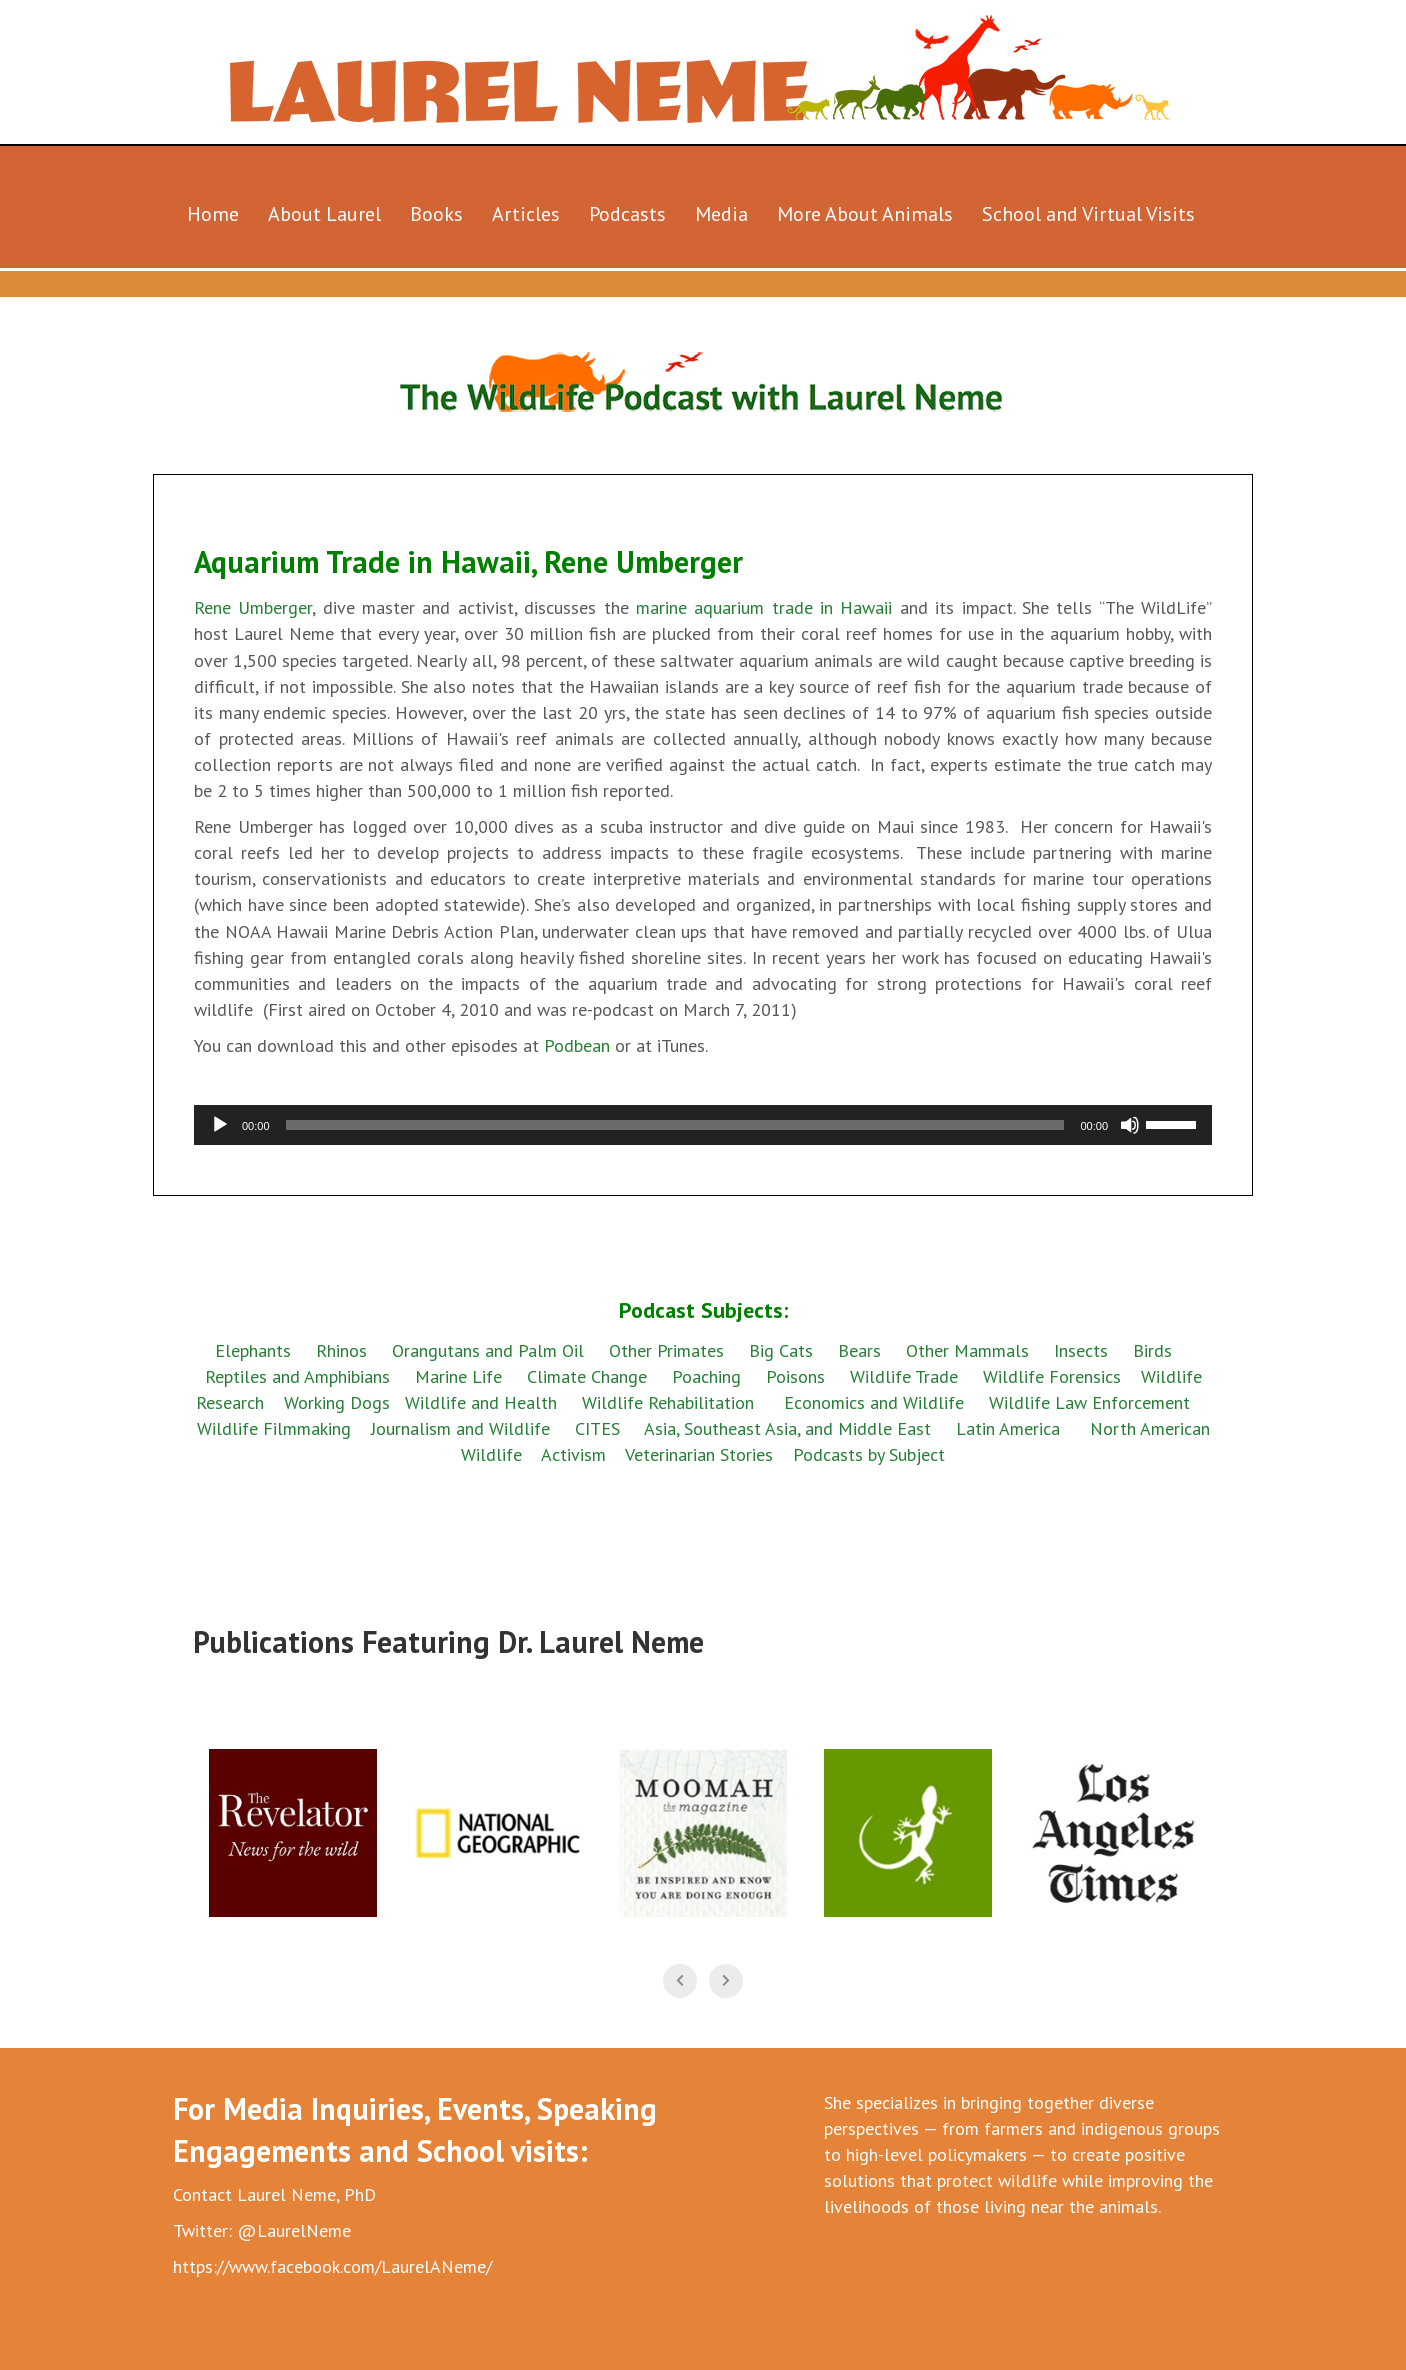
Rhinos (341, 1350)
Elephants (253, 1350)
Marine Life (458, 1376)
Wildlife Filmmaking (274, 1428)
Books (436, 214)
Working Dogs (337, 1402)
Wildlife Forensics (1052, 1376)
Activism (573, 1454)
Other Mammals (967, 1350)
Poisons (795, 1376)
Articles (526, 214)
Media (721, 214)
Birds (1152, 1350)
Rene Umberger (253, 607)
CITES (597, 1428)
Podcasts (627, 214)
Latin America (1008, 1428)
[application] (703, 1125)
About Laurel (324, 214)
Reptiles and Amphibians (300, 1376)
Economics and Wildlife (874, 1402)
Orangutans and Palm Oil (488, 1350)
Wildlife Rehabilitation (668, 1402)
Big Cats (781, 1350)
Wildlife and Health (481, 1402)
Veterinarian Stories (699, 1454)
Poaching (706, 1376)
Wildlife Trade (904, 1376)
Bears (859, 1350)
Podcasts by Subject (869, 1454)
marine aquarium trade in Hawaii (764, 607)
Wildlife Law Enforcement (1089, 1402)
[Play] (220, 1125)
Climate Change (587, 1376)
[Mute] (1130, 1125)
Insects (1081, 1350)
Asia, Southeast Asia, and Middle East (787, 1428)
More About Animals (865, 214)
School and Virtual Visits (1088, 214)
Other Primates (666, 1350)
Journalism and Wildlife (460, 1428)
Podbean (579, 1045)
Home (213, 214)
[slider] (675, 1125)
